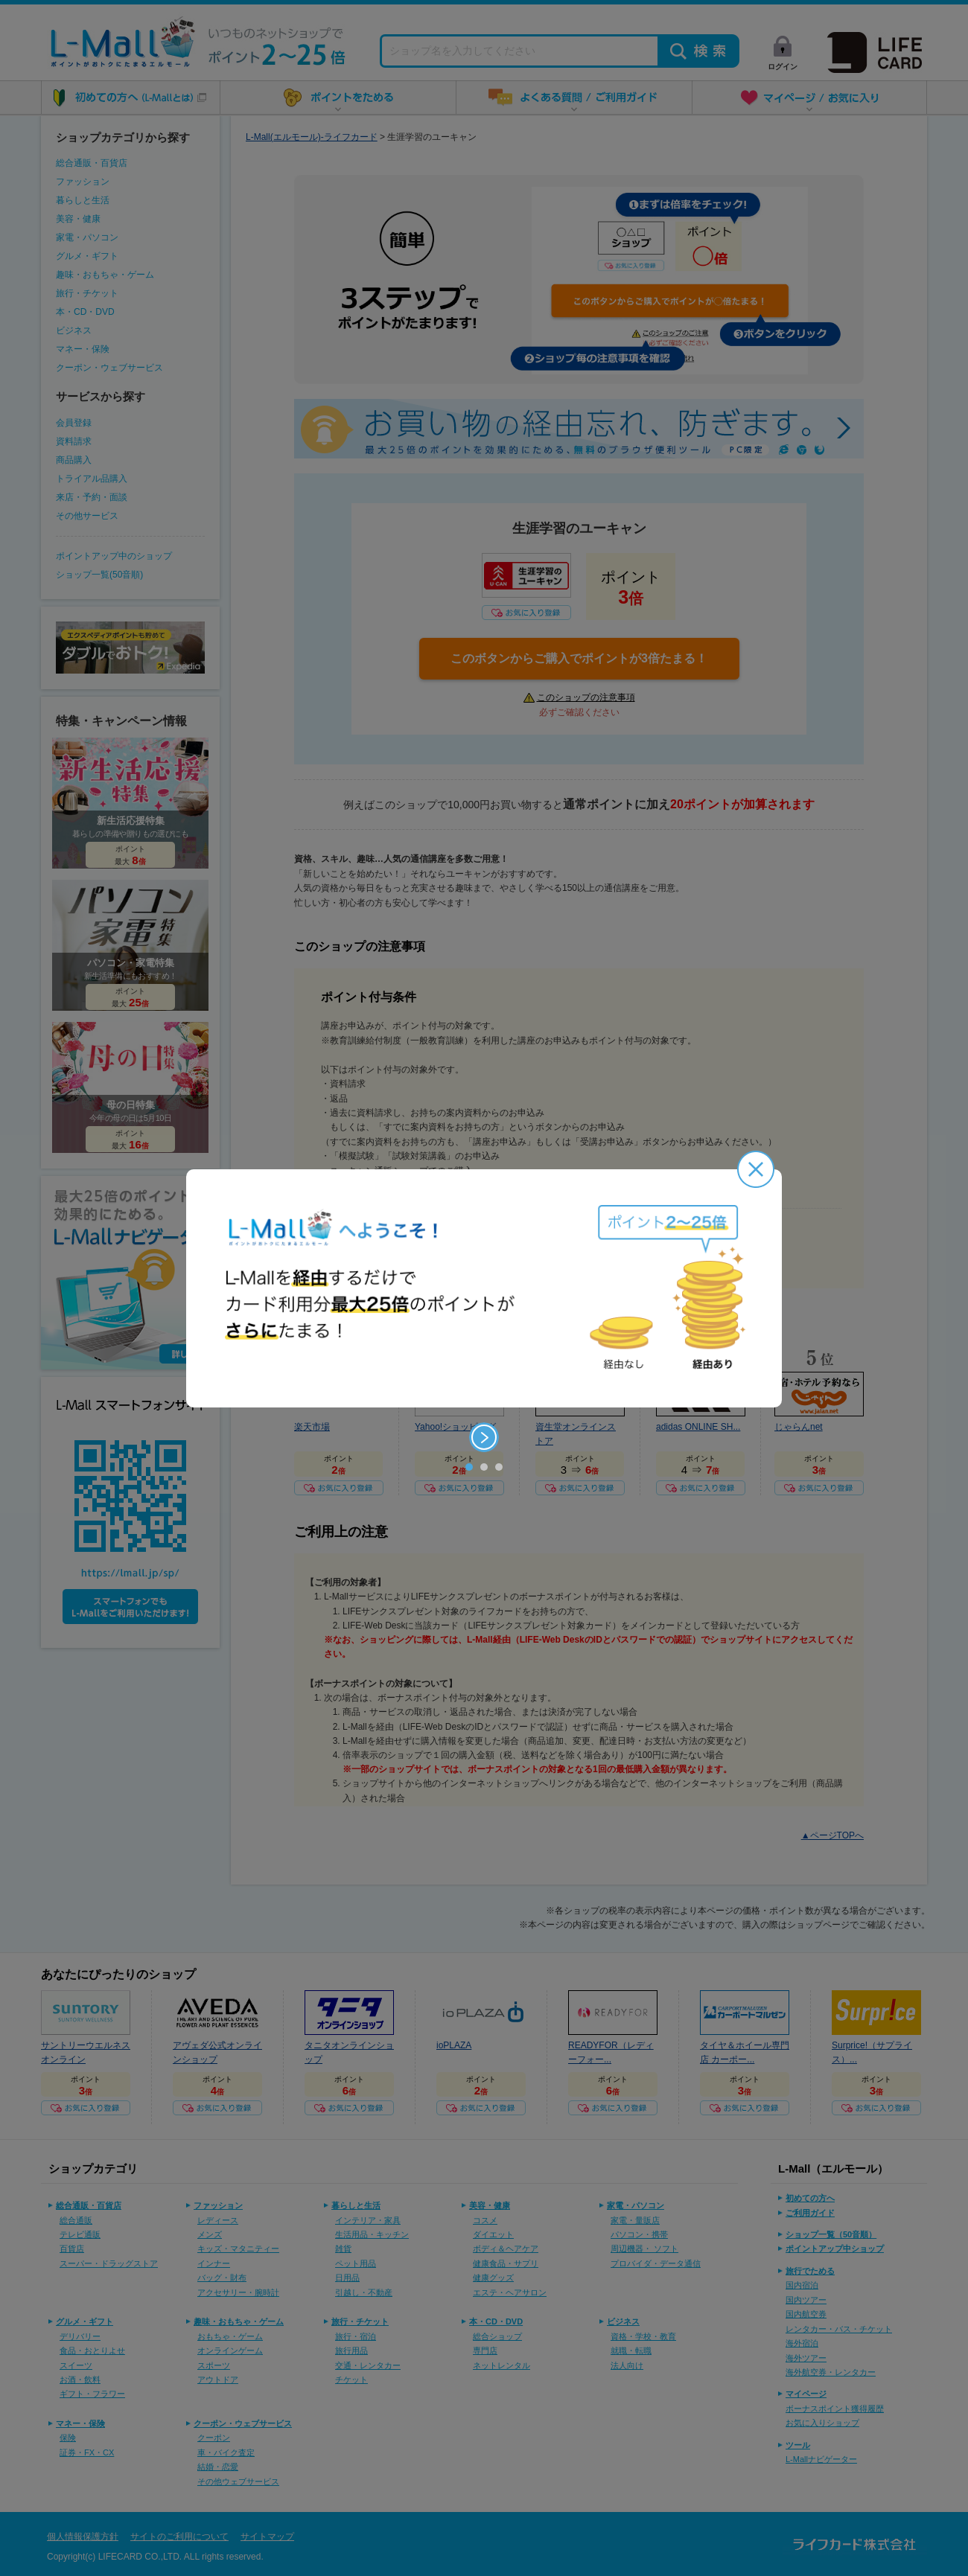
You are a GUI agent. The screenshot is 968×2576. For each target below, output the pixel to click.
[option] (484, 1288)
